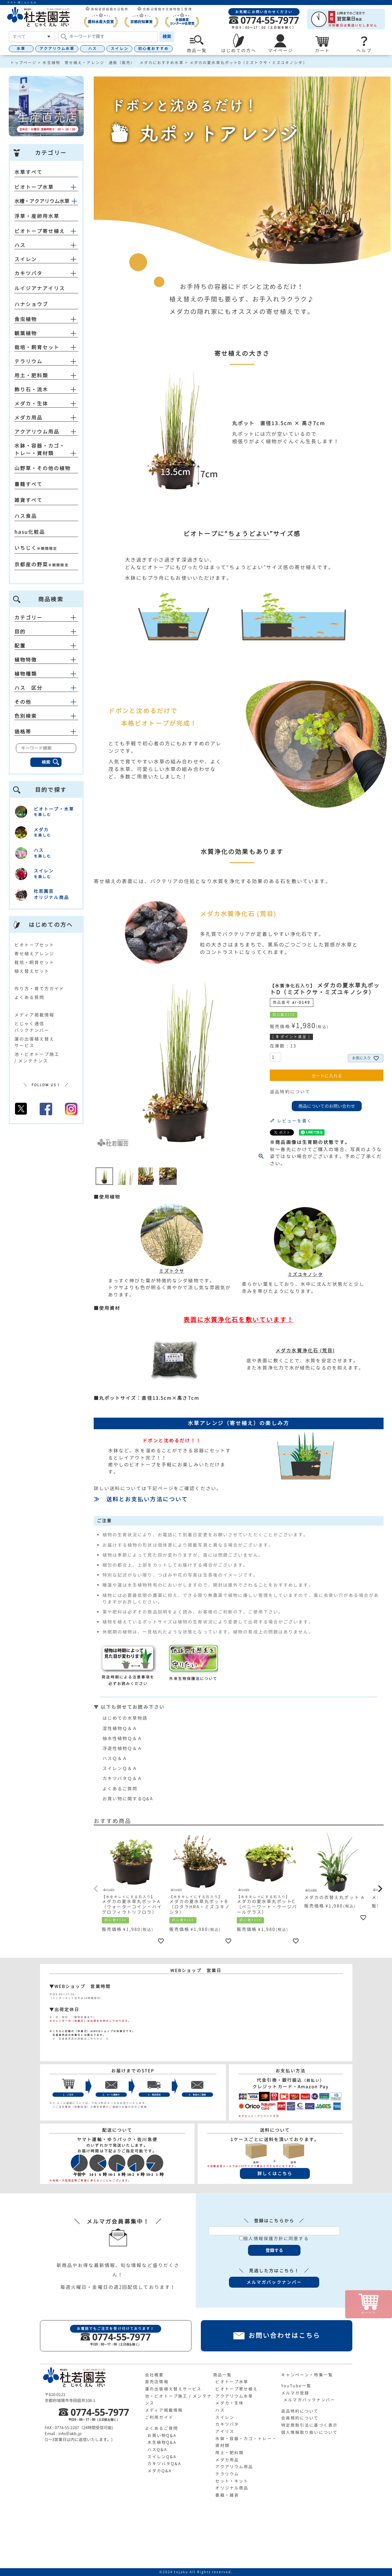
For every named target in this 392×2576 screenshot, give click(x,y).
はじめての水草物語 (125, 1718)
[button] (96, 1889)
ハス (92, 48)
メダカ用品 (28, 417)
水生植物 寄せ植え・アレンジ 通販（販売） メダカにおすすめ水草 (112, 62)
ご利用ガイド (159, 2417)
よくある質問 (29, 997)
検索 (166, 36)
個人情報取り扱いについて (309, 2432)
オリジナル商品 (231, 2488)
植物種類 (46, 674)
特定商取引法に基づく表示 (309, 2425)
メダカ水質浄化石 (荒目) (305, 1350)
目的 (46, 631)
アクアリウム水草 (57, 48)
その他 (46, 702)
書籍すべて (28, 484)
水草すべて (28, 172)
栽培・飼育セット (37, 347)
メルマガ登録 (295, 2393)
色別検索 (46, 716)
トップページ (23, 62)
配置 (46, 645)
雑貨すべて (28, 500)
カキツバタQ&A (164, 2463)
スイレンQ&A (162, 2456)
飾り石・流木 (31, 389)
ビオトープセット (34, 945)
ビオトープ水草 (34, 187)
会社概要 (154, 2375)
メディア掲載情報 (34, 1015)
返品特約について (290, 1092)
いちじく (25, 548)
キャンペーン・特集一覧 (307, 2375)
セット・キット (231, 2481)
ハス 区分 (46, 688)
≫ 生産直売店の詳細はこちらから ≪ (79, 2039)
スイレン (119, 48)
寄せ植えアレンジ (34, 954)
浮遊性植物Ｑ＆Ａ (122, 1748)
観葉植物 (25, 333)
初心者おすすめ (153, 48)
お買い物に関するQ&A (127, 1799)
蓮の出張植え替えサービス (173, 2389)
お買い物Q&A (162, 2435)
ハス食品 (25, 516)
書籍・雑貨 (227, 2495)
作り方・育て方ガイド (39, 989)
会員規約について (300, 2418)
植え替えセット (32, 971)
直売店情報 (157, 2382)
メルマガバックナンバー (309, 2400)
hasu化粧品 (29, 532)
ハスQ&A (157, 2449)
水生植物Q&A (162, 2442)
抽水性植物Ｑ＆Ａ (122, 1738)
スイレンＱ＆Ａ (120, 1768)
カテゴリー (46, 617)
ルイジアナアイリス (39, 288)
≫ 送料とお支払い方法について (141, 1499)
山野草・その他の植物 (42, 468)
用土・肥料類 (31, 375)
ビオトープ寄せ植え (39, 231)
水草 (21, 48)
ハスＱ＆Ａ (115, 1758)
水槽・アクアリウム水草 (41, 201)
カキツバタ (28, 273)
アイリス (224, 2431)
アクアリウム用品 (37, 431)
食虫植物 (25, 319)
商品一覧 (222, 2375)
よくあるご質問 (120, 1789)
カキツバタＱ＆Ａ (122, 1778)
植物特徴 (46, 660)
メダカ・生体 (31, 403)
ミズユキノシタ (305, 1271)
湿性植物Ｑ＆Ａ (120, 1728)
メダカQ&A (159, 2471)
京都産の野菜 (31, 564)
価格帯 (46, 731)
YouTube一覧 (296, 2386)
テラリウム (28, 361)
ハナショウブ (31, 304)
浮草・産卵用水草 (37, 216)
